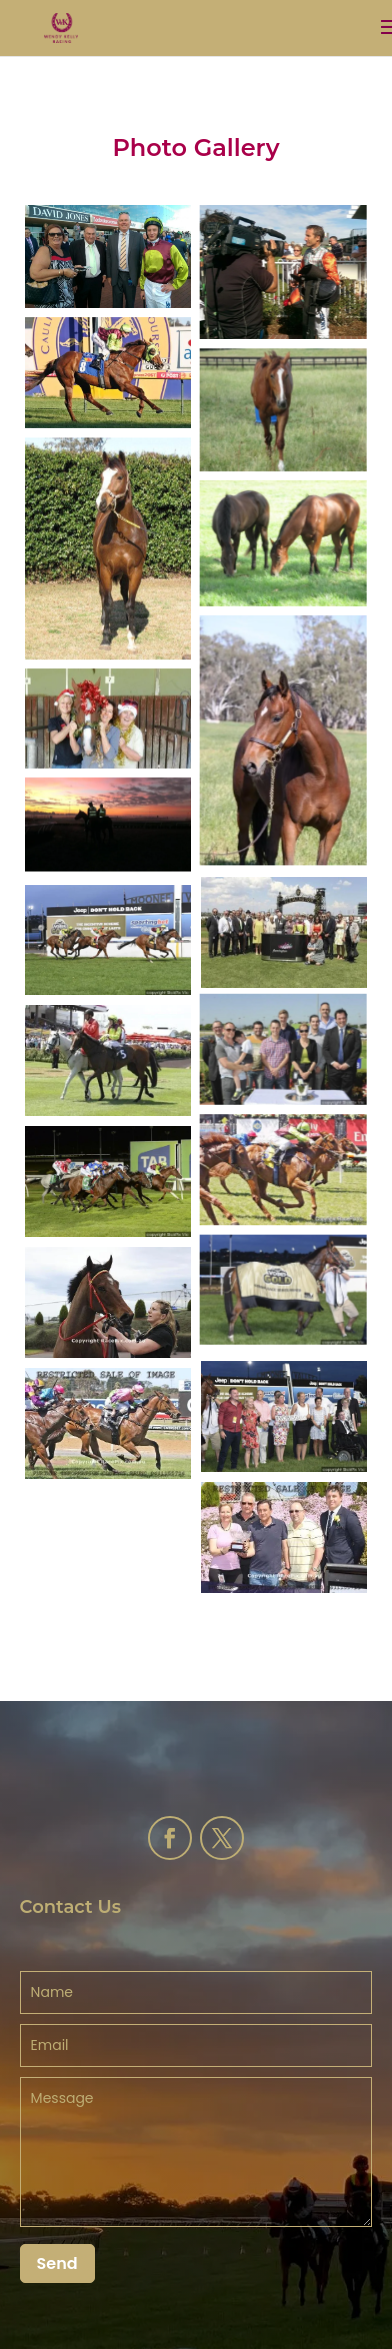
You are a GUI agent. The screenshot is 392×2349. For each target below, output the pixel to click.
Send (57, 2263)
